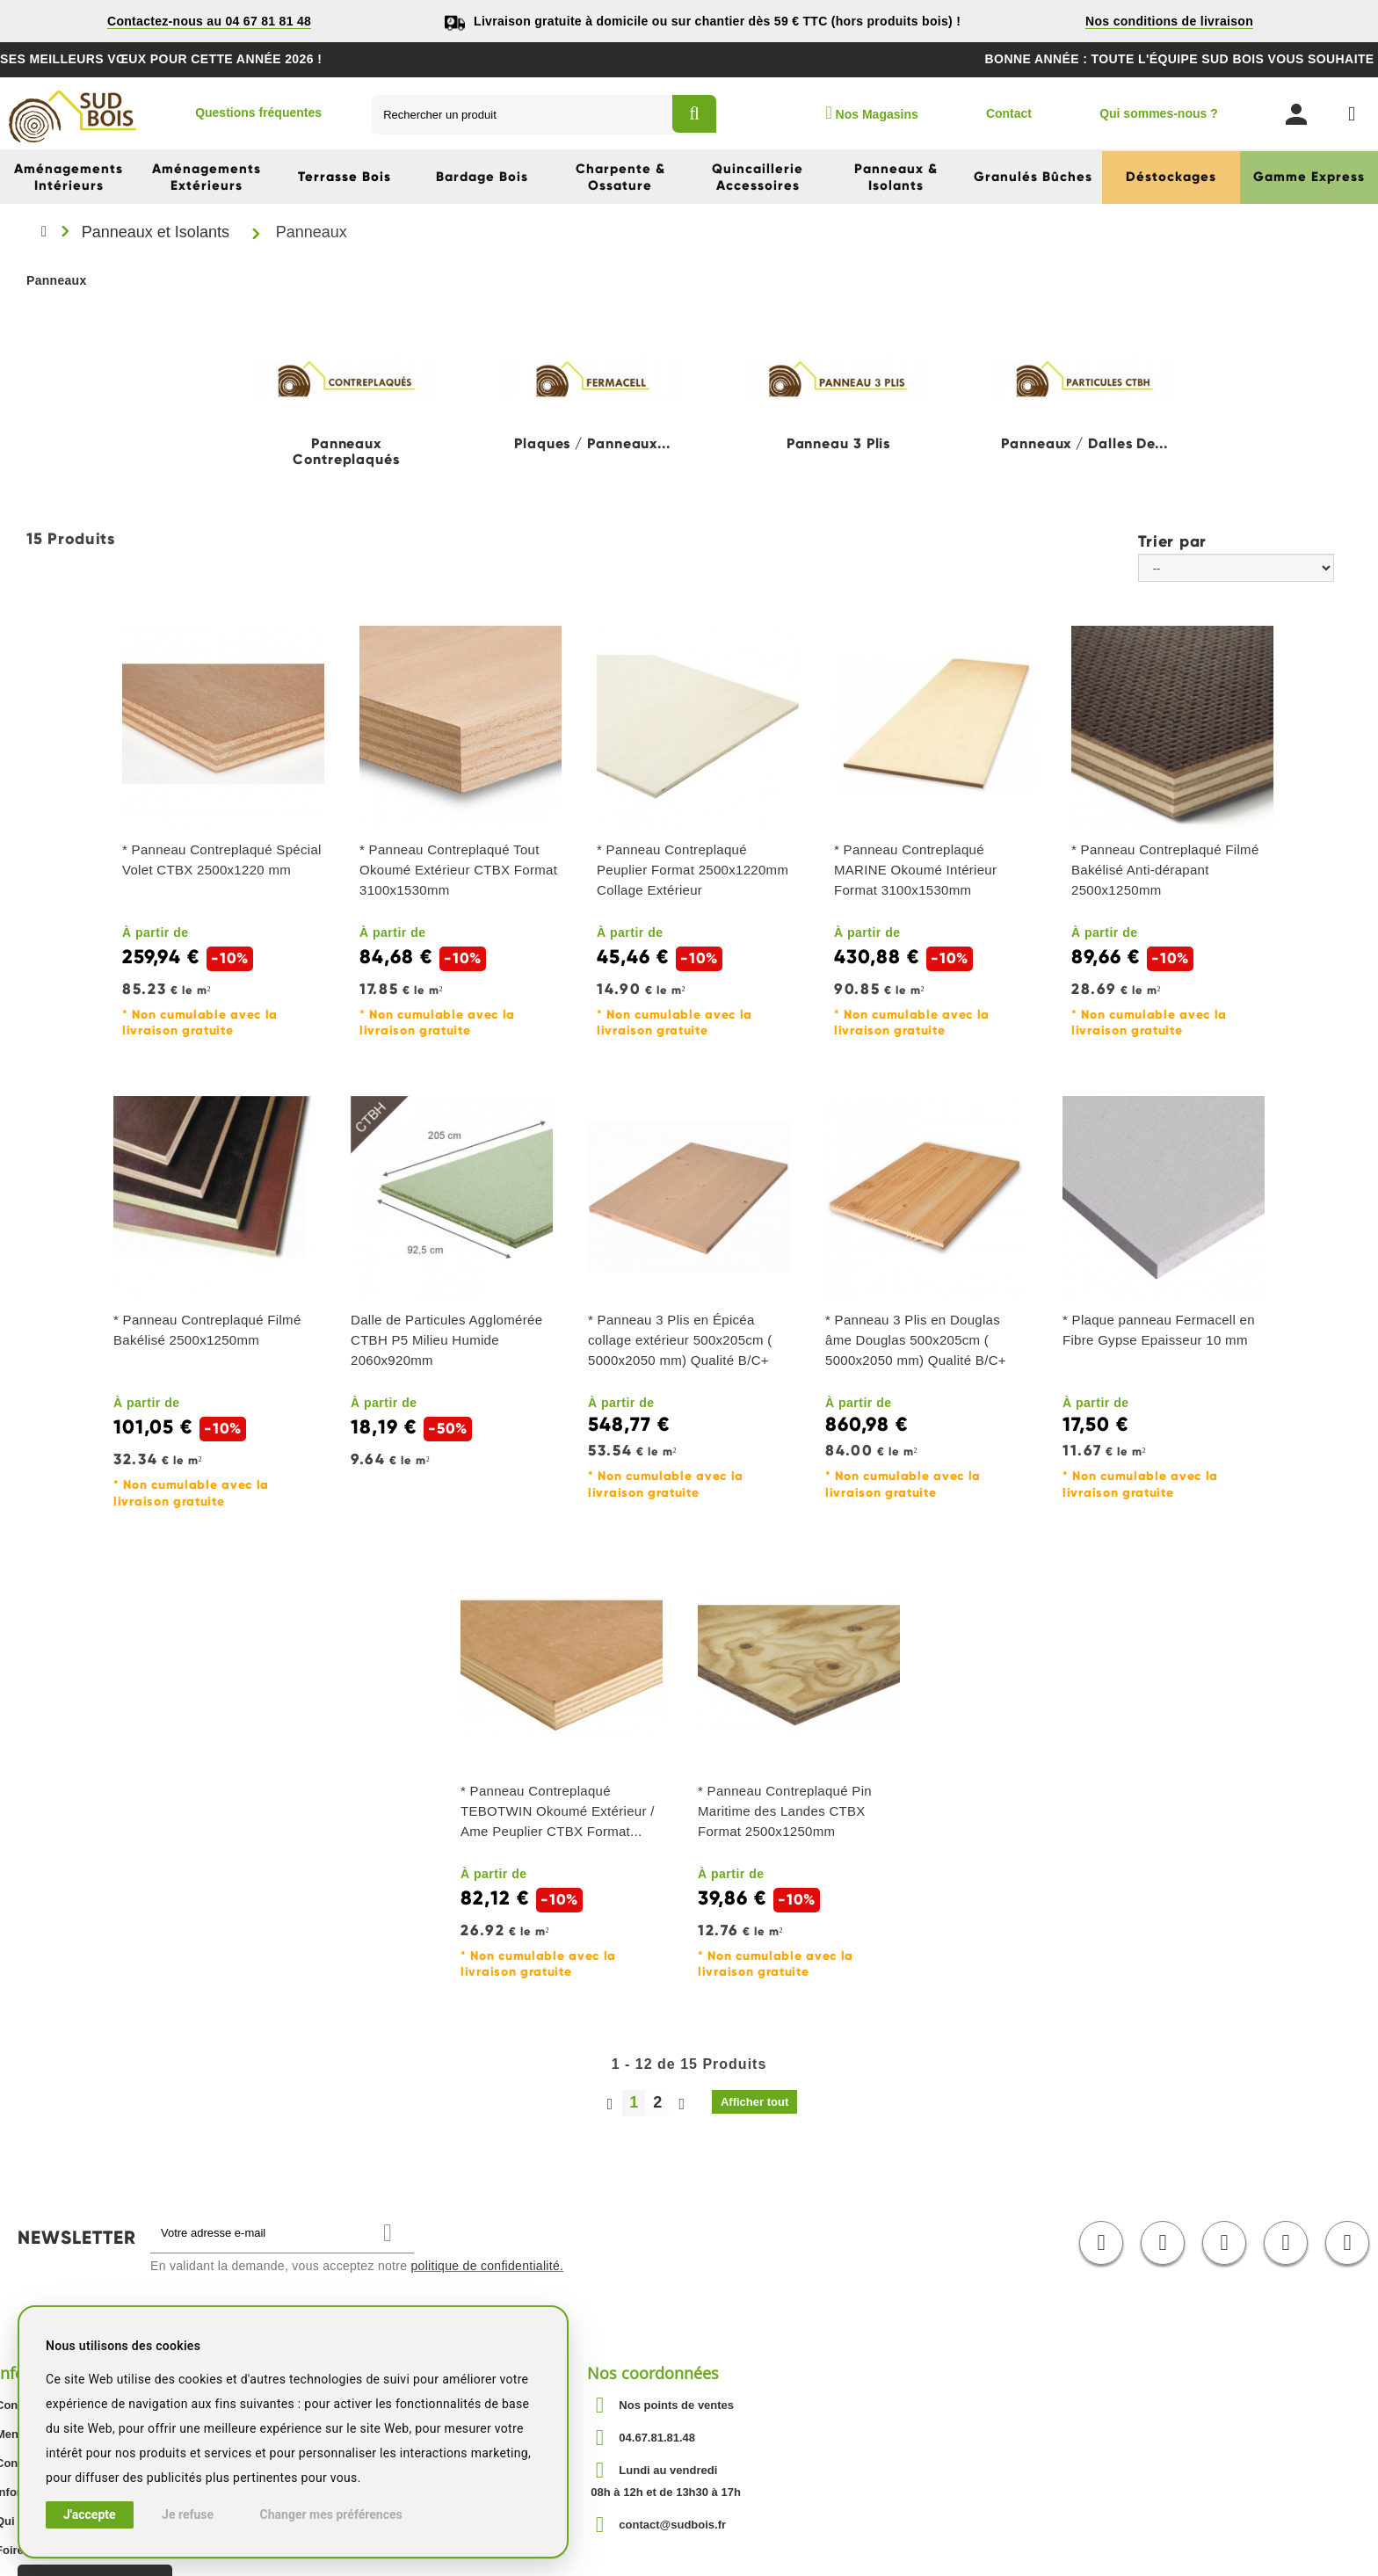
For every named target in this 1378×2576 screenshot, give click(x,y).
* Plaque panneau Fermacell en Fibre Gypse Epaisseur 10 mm (1159, 1329)
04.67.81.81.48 (657, 2437)
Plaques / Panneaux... (592, 444)
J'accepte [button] (89, 2514)
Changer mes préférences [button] (331, 2514)
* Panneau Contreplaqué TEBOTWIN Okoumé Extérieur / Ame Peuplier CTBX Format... (558, 1811)
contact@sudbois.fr (672, 2524)
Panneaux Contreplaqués (346, 452)
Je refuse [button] (188, 2514)
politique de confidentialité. (487, 2266)
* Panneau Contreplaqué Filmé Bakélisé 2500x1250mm (207, 1329)
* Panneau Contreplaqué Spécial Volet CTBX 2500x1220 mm (222, 859)
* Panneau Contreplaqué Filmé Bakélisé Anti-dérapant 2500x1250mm (1165, 869)
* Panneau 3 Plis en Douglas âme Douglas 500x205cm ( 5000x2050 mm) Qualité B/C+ (915, 1340)
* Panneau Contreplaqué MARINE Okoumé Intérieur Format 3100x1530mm (915, 869)
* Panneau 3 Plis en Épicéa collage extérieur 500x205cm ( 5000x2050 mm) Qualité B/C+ (680, 1340)
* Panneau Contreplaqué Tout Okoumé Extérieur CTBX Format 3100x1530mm (458, 869)
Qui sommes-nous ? (1158, 113)
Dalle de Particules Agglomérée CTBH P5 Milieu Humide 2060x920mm (446, 1340)
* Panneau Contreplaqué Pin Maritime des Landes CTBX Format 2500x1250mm (785, 1811)
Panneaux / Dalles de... (1084, 444)
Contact (1009, 113)
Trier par (1172, 540)
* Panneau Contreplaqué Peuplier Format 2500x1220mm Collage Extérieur (692, 869)
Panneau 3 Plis (839, 444)
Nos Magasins (871, 112)
